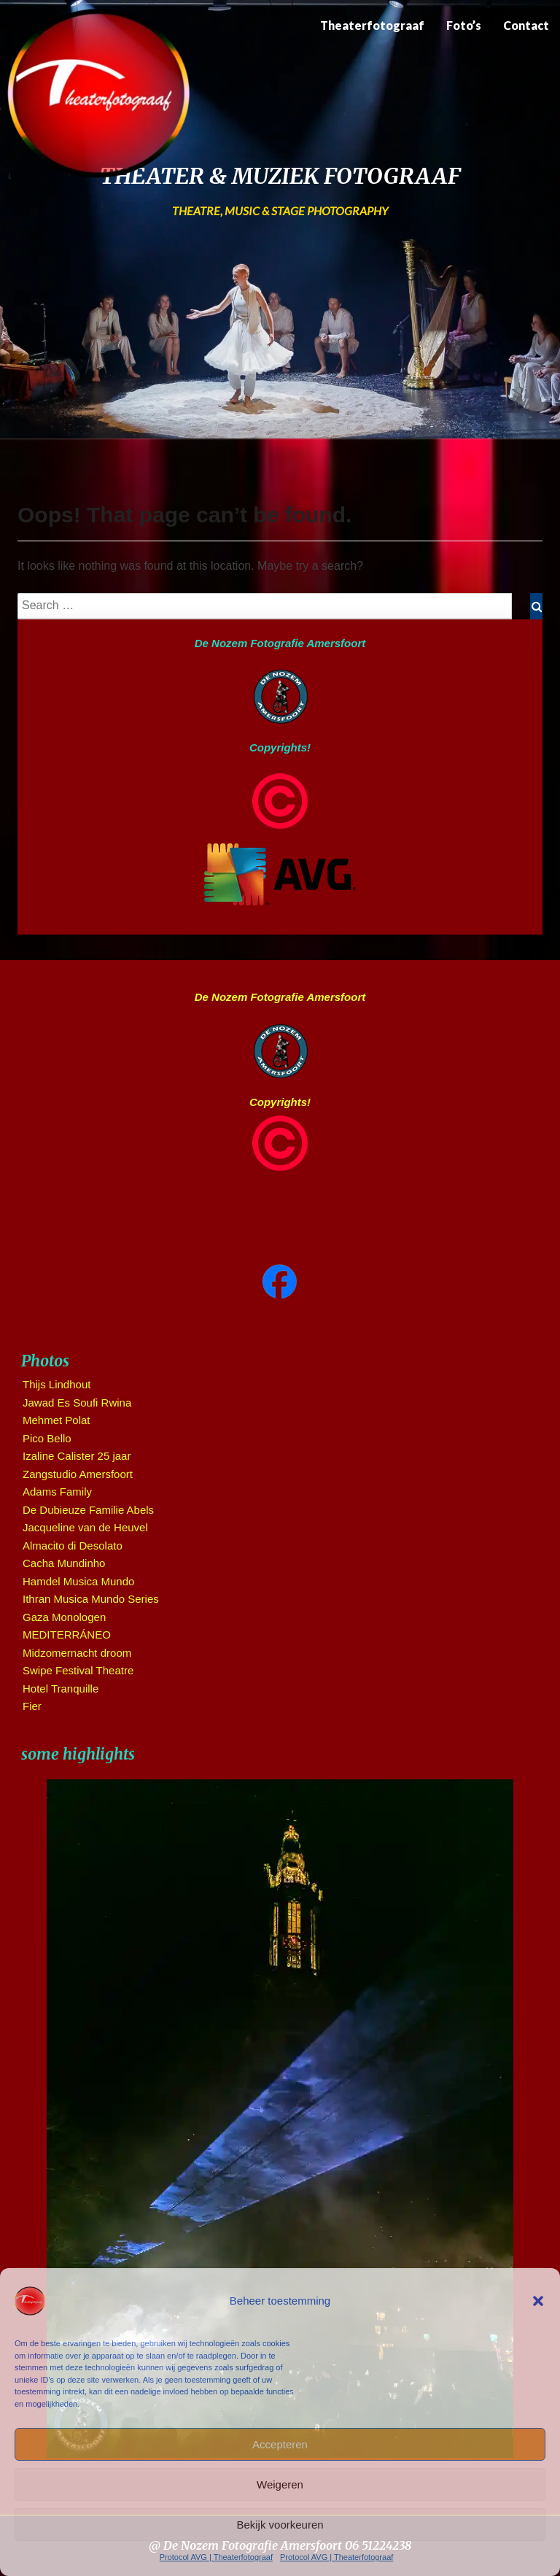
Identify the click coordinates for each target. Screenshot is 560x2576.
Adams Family (57, 1491)
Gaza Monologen (64, 1617)
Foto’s (463, 25)
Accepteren (280, 2444)
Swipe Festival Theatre (78, 1670)
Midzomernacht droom (77, 1653)
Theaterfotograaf (372, 25)
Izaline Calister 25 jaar (77, 1456)
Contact (526, 25)
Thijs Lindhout (56, 1384)
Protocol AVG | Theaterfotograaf (216, 2557)
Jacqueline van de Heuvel (85, 1527)
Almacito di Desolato (72, 1545)
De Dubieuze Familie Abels (88, 1510)
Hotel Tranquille (60, 1688)
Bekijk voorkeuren (279, 2524)
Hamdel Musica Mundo (78, 1581)
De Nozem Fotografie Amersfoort (280, 643)
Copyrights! (280, 747)
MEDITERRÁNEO (67, 1634)
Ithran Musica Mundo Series (91, 1599)
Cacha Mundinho (64, 1563)
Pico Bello (47, 1438)
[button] (538, 2301)
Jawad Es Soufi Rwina (77, 1402)
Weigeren (280, 2484)
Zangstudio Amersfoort (78, 1474)
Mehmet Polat (56, 1420)
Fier (32, 1706)
